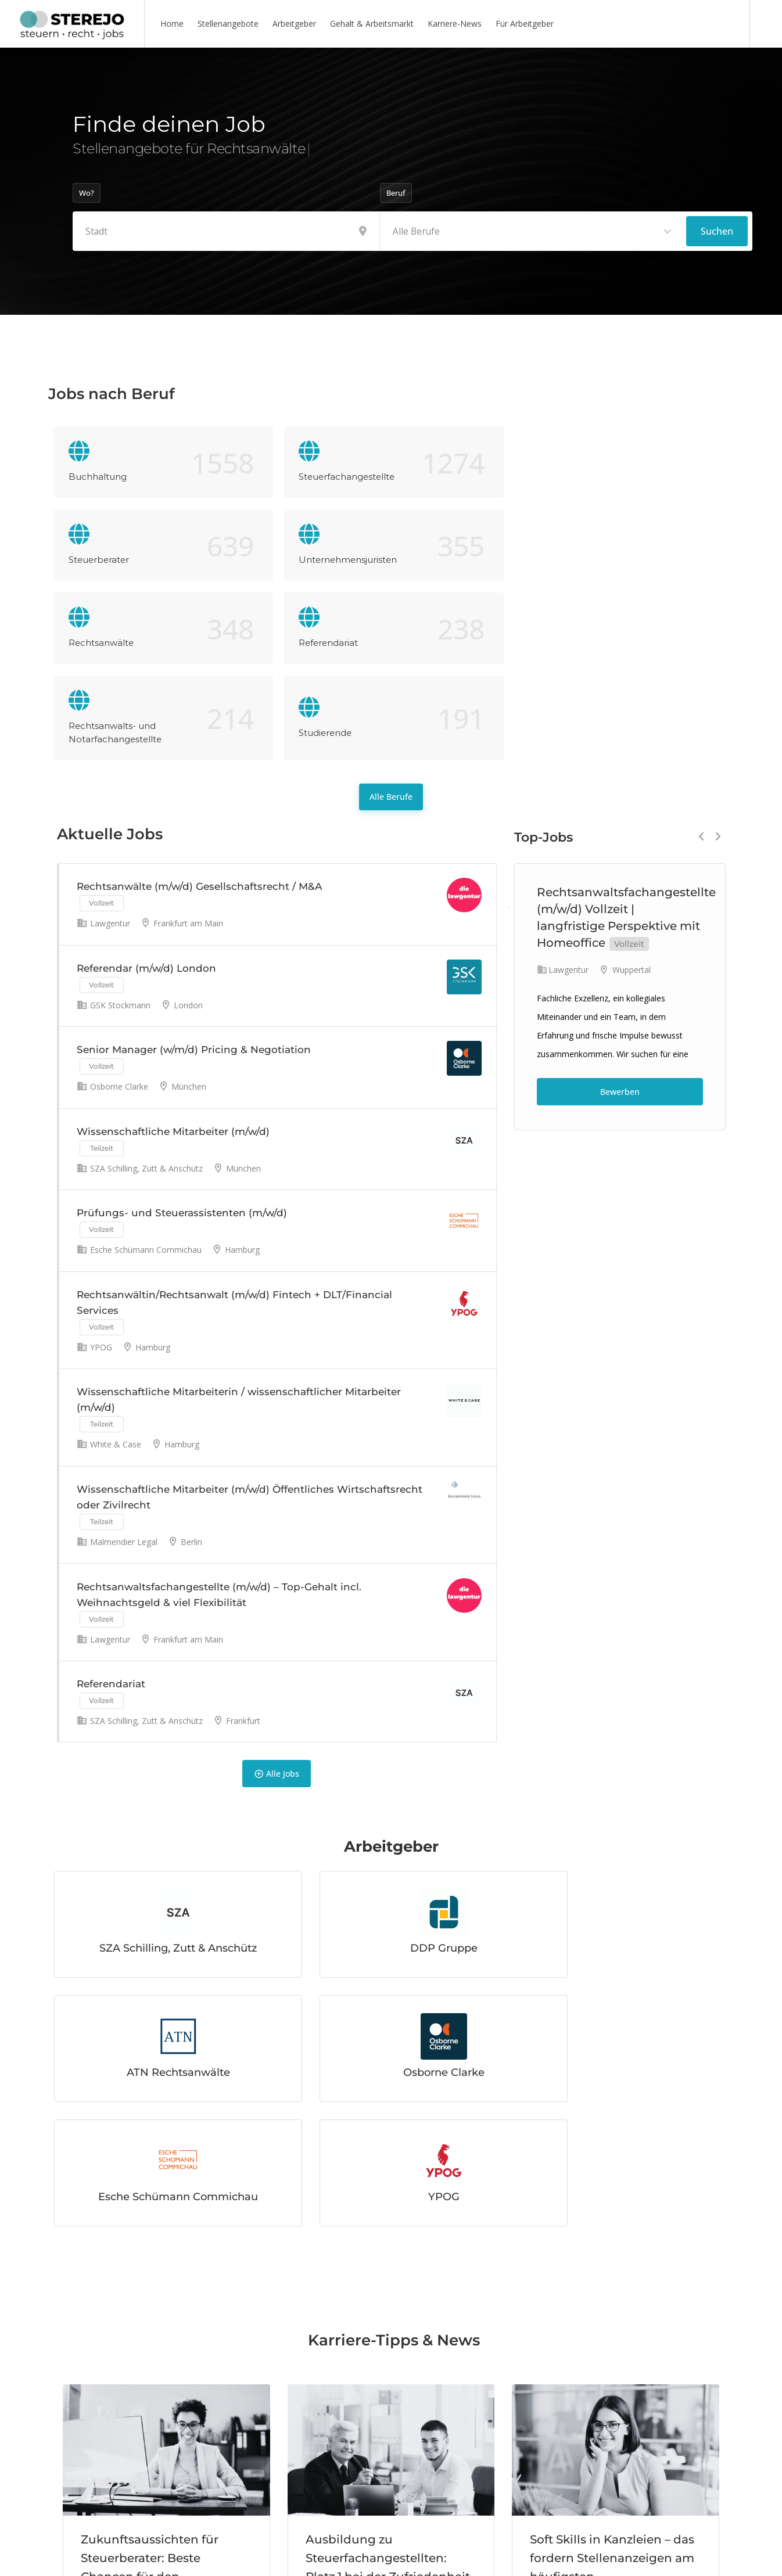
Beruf (396, 193)
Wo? (86, 193)
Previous (701, 684)
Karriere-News (455, 23)
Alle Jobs (276, 1629)
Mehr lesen (112, 2483)
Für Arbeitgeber (525, 23)
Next (718, 684)
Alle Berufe (391, 643)
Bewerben (620, 938)
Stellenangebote (228, 23)
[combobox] (533, 231)
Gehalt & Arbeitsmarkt (372, 23)
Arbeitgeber (294, 23)
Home (172, 23)
